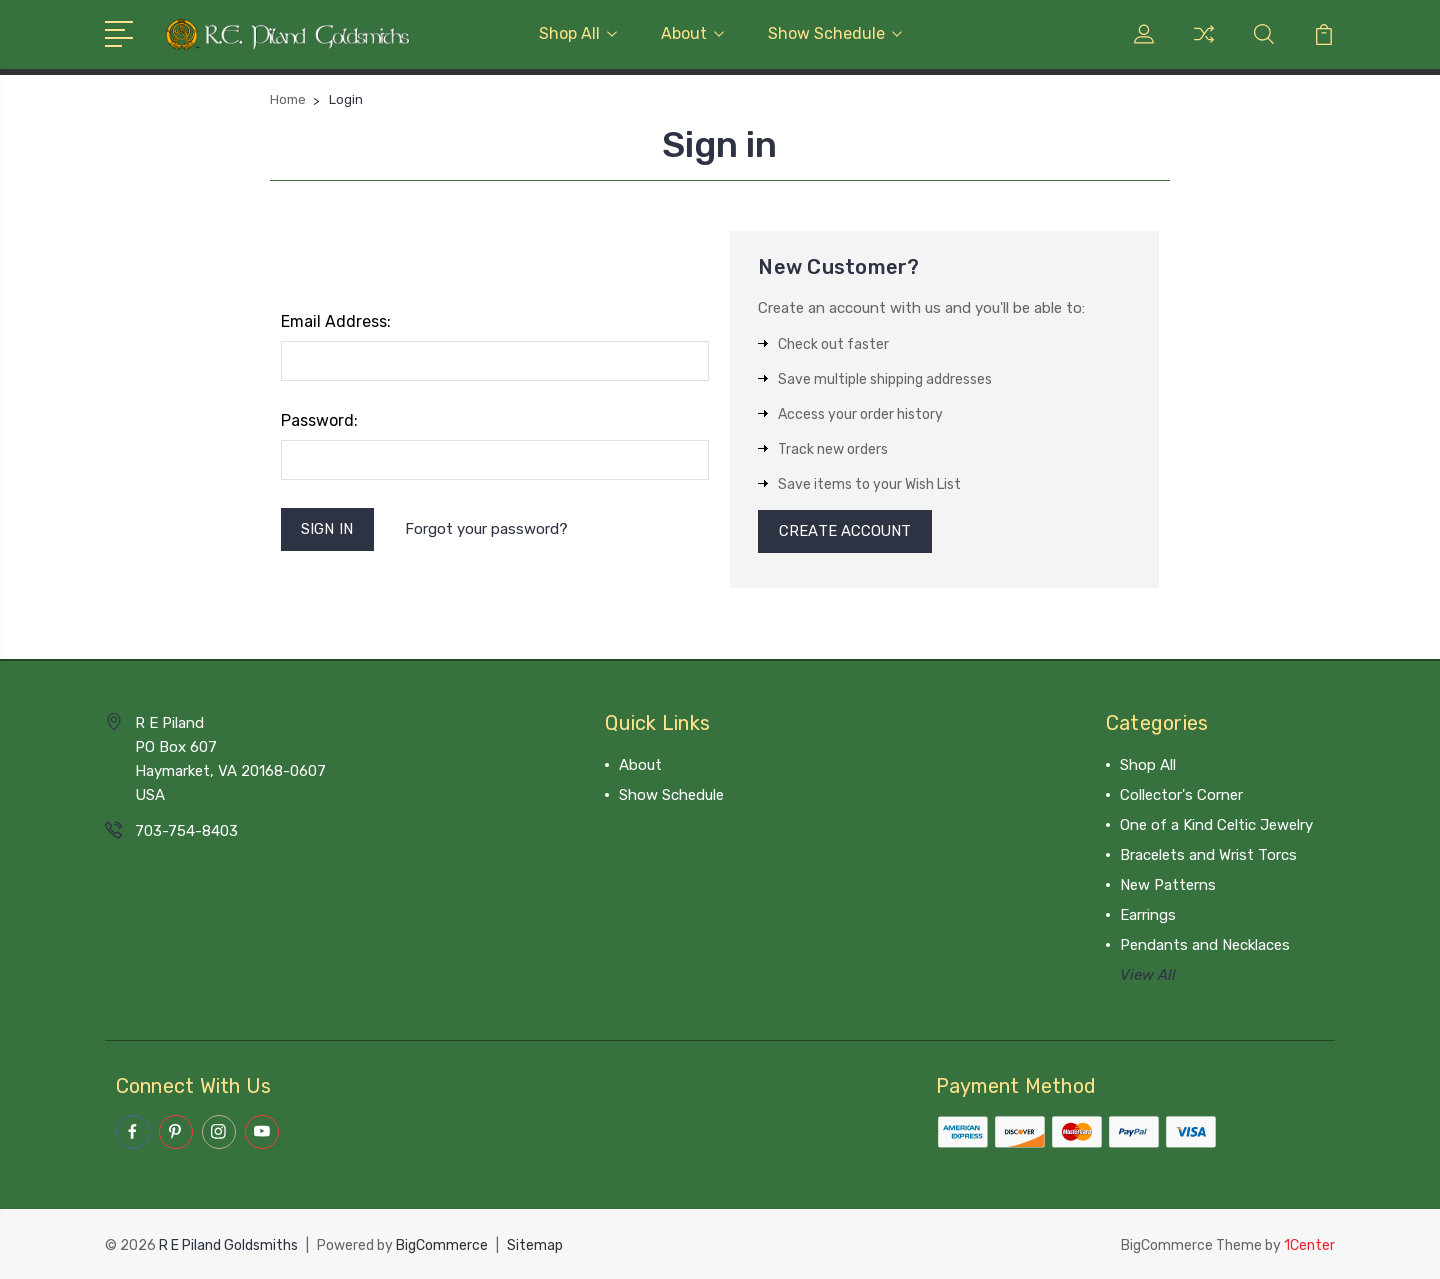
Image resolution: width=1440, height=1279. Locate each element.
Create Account (845, 532)
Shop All (578, 33)
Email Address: (336, 321)
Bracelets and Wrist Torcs (1208, 856)
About (692, 33)
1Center (1309, 1244)
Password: (319, 420)
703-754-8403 (186, 832)
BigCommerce (442, 1244)
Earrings (1148, 916)
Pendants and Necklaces (1205, 946)
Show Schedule (835, 33)
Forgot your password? (486, 529)
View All (1148, 976)
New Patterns (1168, 886)
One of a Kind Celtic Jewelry (1216, 826)
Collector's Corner (1181, 796)
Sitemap (535, 1244)
